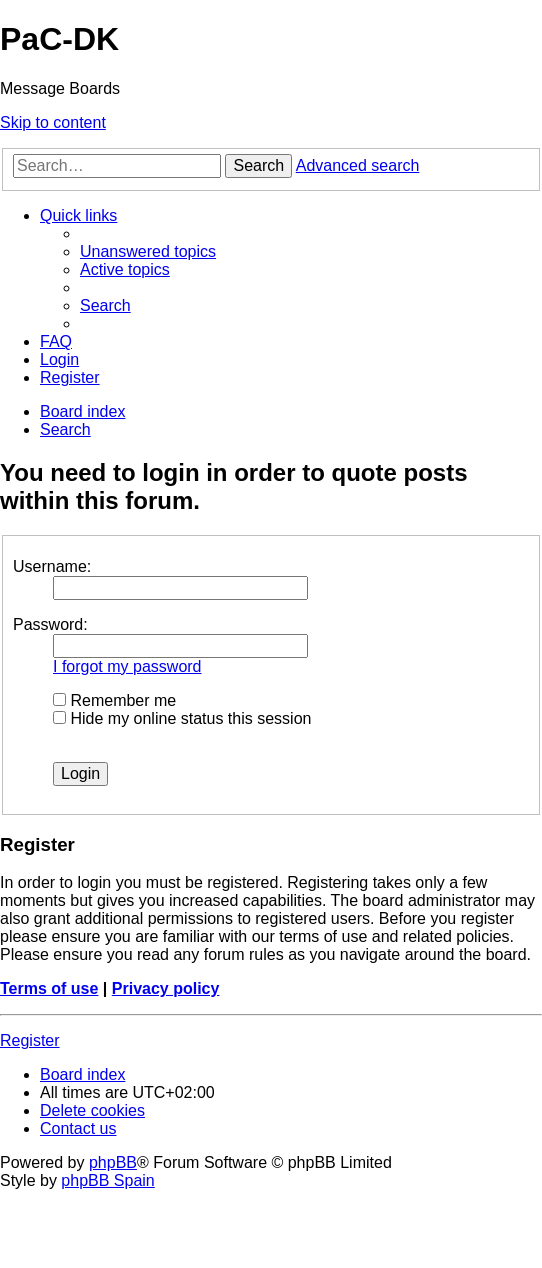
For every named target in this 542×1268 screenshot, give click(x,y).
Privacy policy (166, 988)
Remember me (114, 700)
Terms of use (49, 988)
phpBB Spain (107, 1180)
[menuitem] (148, 251)
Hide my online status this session (182, 718)
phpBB (113, 1162)
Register (30, 1040)
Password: (50, 624)
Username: (52, 566)
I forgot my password (127, 666)
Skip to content (53, 122)
